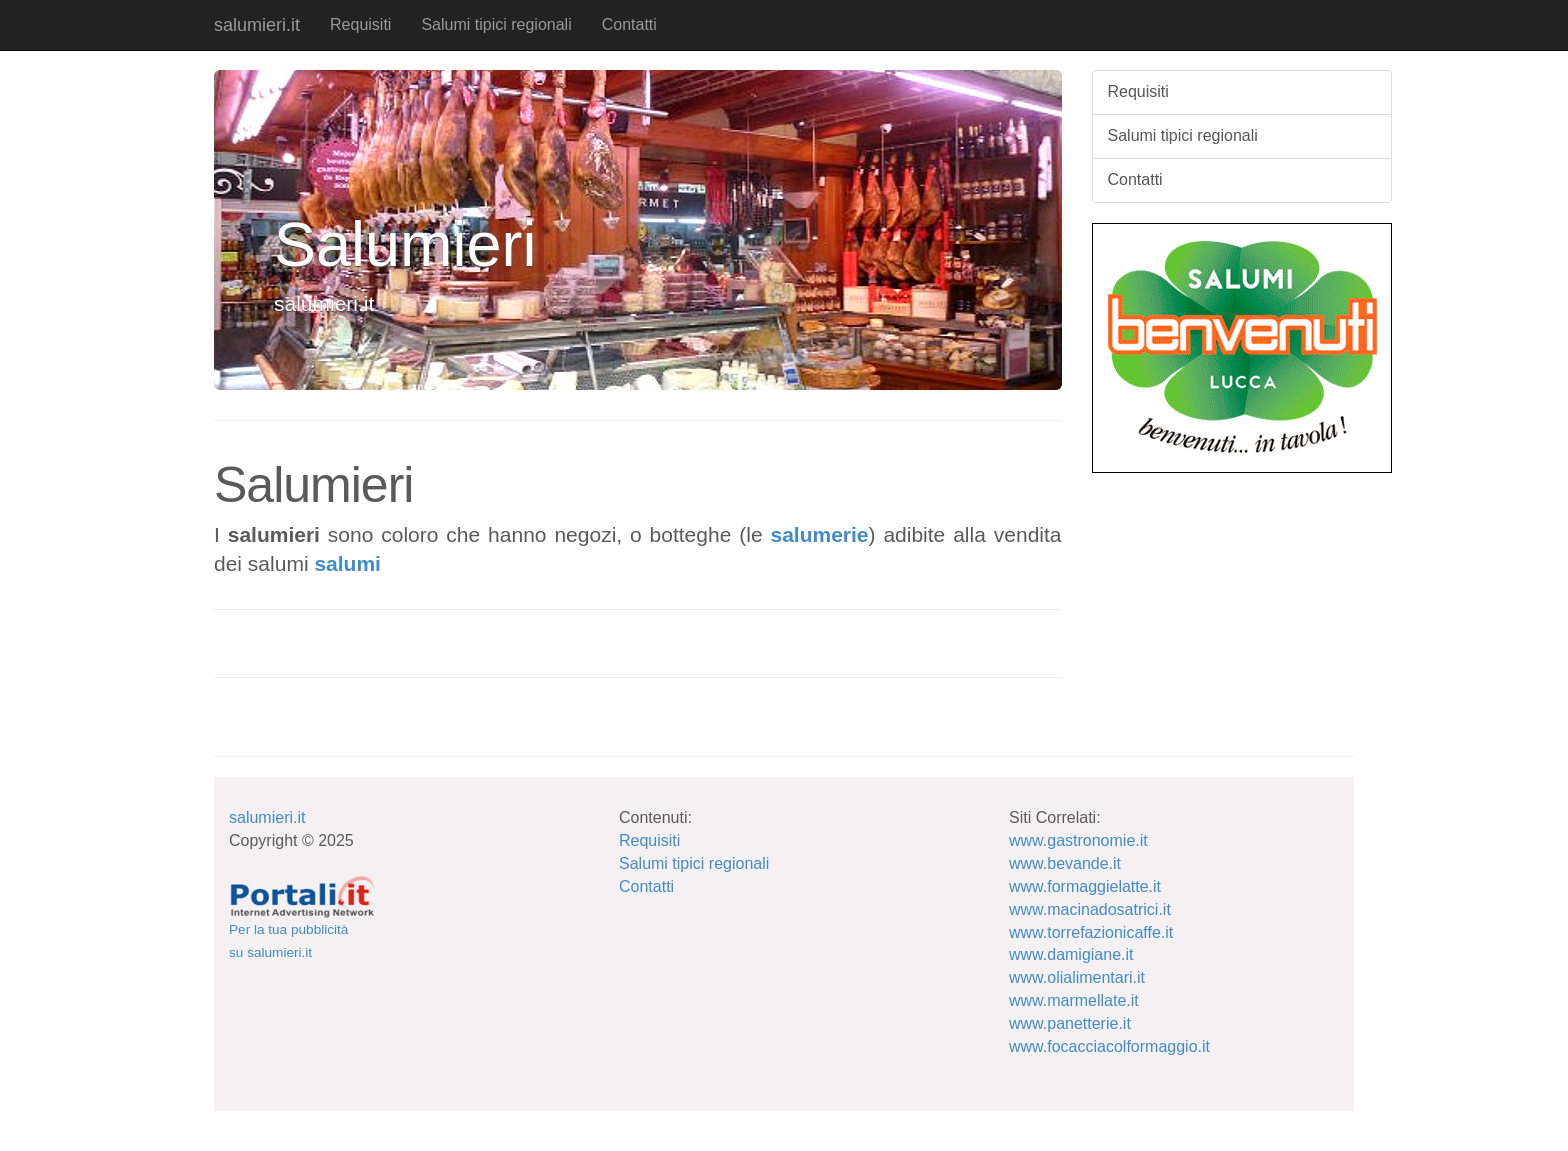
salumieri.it (257, 25)
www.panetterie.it (1070, 1023)
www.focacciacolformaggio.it (1109, 1046)
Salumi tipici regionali (496, 24)
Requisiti (360, 24)
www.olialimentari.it (1077, 977)
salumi (347, 563)
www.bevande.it (1065, 863)
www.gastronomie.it (1078, 840)
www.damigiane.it (1071, 954)
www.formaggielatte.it (1085, 886)
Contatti (629, 24)
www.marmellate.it (1074, 1000)
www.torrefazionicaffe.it (1091, 932)
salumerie (819, 534)
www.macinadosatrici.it (1090, 909)
